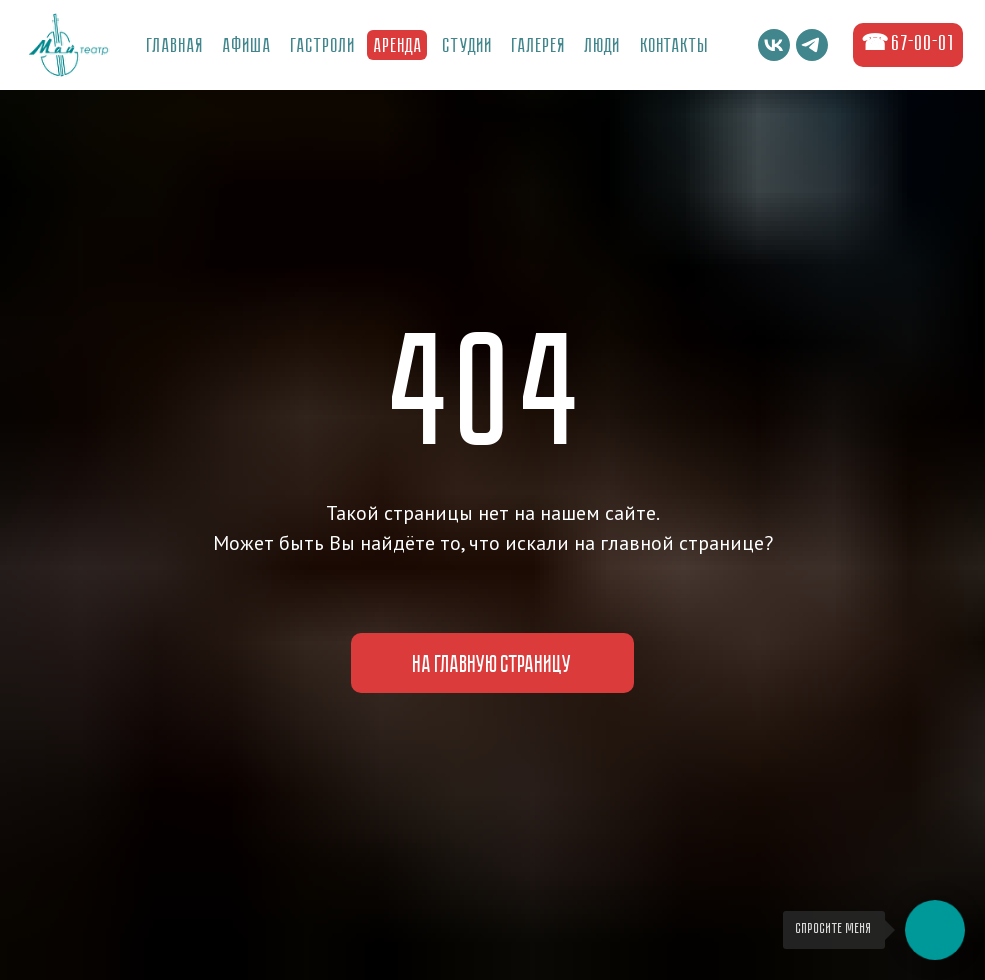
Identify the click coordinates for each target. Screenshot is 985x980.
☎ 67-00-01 (908, 44)
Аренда (398, 47)
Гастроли (323, 47)
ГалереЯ (539, 47)
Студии (468, 47)
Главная (175, 47)
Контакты (675, 47)
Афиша (247, 47)
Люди (603, 47)
